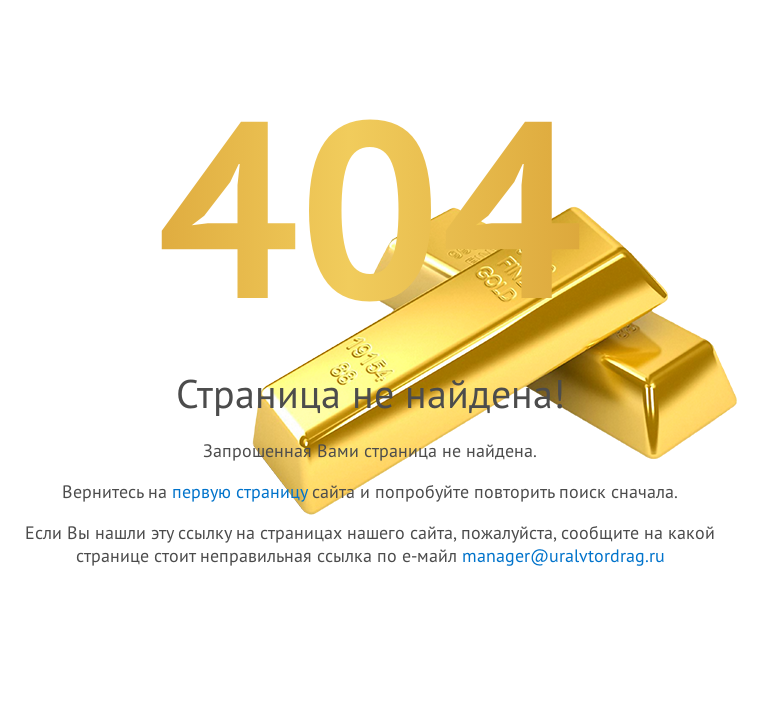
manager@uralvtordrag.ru (563, 556)
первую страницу (239, 492)
